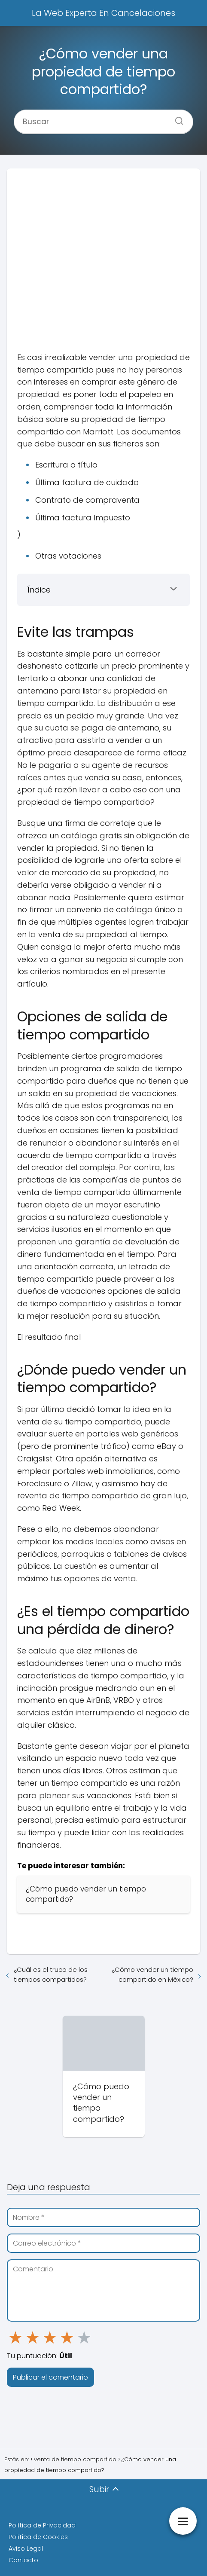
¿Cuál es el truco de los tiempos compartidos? (51, 1974)
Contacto (23, 2560)
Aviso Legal (26, 2548)
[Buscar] (176, 118)
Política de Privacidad (42, 2525)
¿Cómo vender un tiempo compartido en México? (152, 1974)
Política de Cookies (38, 2537)
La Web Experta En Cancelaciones (103, 13)
